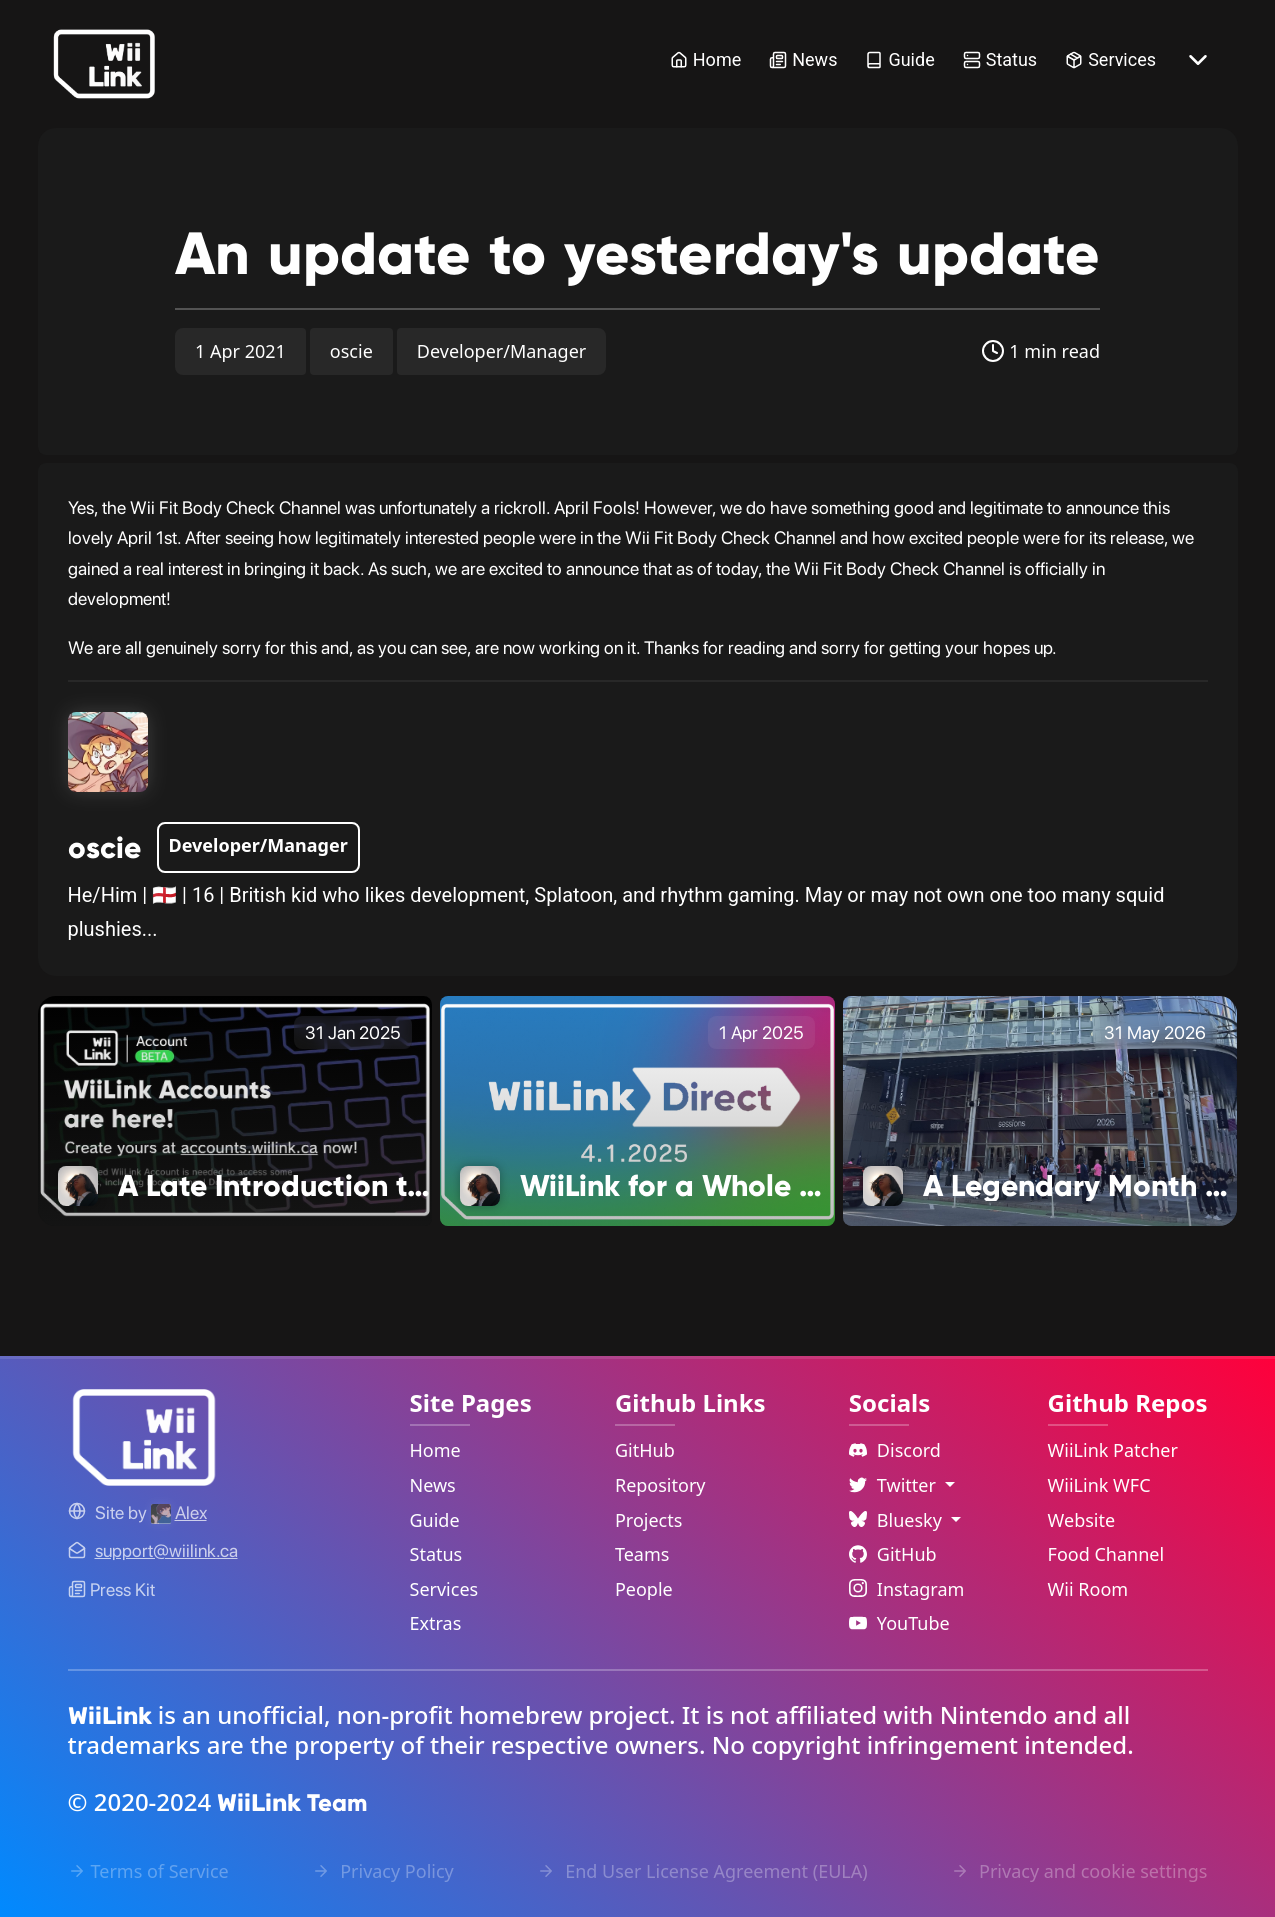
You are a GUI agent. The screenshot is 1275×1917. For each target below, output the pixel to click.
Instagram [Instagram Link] (907, 1589)
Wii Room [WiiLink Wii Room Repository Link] (1088, 1589)
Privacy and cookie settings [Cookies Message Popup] (1079, 1871)
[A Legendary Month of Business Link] (1040, 1109)
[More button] (1198, 60)
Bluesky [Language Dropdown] (898, 1520)
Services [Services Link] (1110, 59)
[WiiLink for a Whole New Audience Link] (637, 1109)
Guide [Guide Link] (899, 59)
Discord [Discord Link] (895, 1450)
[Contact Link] (166, 1550)
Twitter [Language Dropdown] (895, 1485)
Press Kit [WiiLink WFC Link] (111, 1589)
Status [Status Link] (1000, 59)
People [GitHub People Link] (644, 1589)
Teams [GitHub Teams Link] (642, 1554)
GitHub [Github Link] (893, 1554)
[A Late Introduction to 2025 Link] (235, 1109)
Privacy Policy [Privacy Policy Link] (382, 1871)
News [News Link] (803, 59)
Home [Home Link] (705, 59)
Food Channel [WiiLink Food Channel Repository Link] (1106, 1554)
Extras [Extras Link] (436, 1623)
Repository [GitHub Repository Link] (660, 1485)
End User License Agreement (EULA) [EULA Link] (702, 1871)
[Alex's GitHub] (179, 1512)
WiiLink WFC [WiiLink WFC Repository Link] (1099, 1485)
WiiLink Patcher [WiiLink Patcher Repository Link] (1113, 1450)
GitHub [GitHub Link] (645, 1450)
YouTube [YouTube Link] (899, 1623)
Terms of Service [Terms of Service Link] (148, 1871)
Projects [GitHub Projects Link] (648, 1520)
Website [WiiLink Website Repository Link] (1082, 1520)
